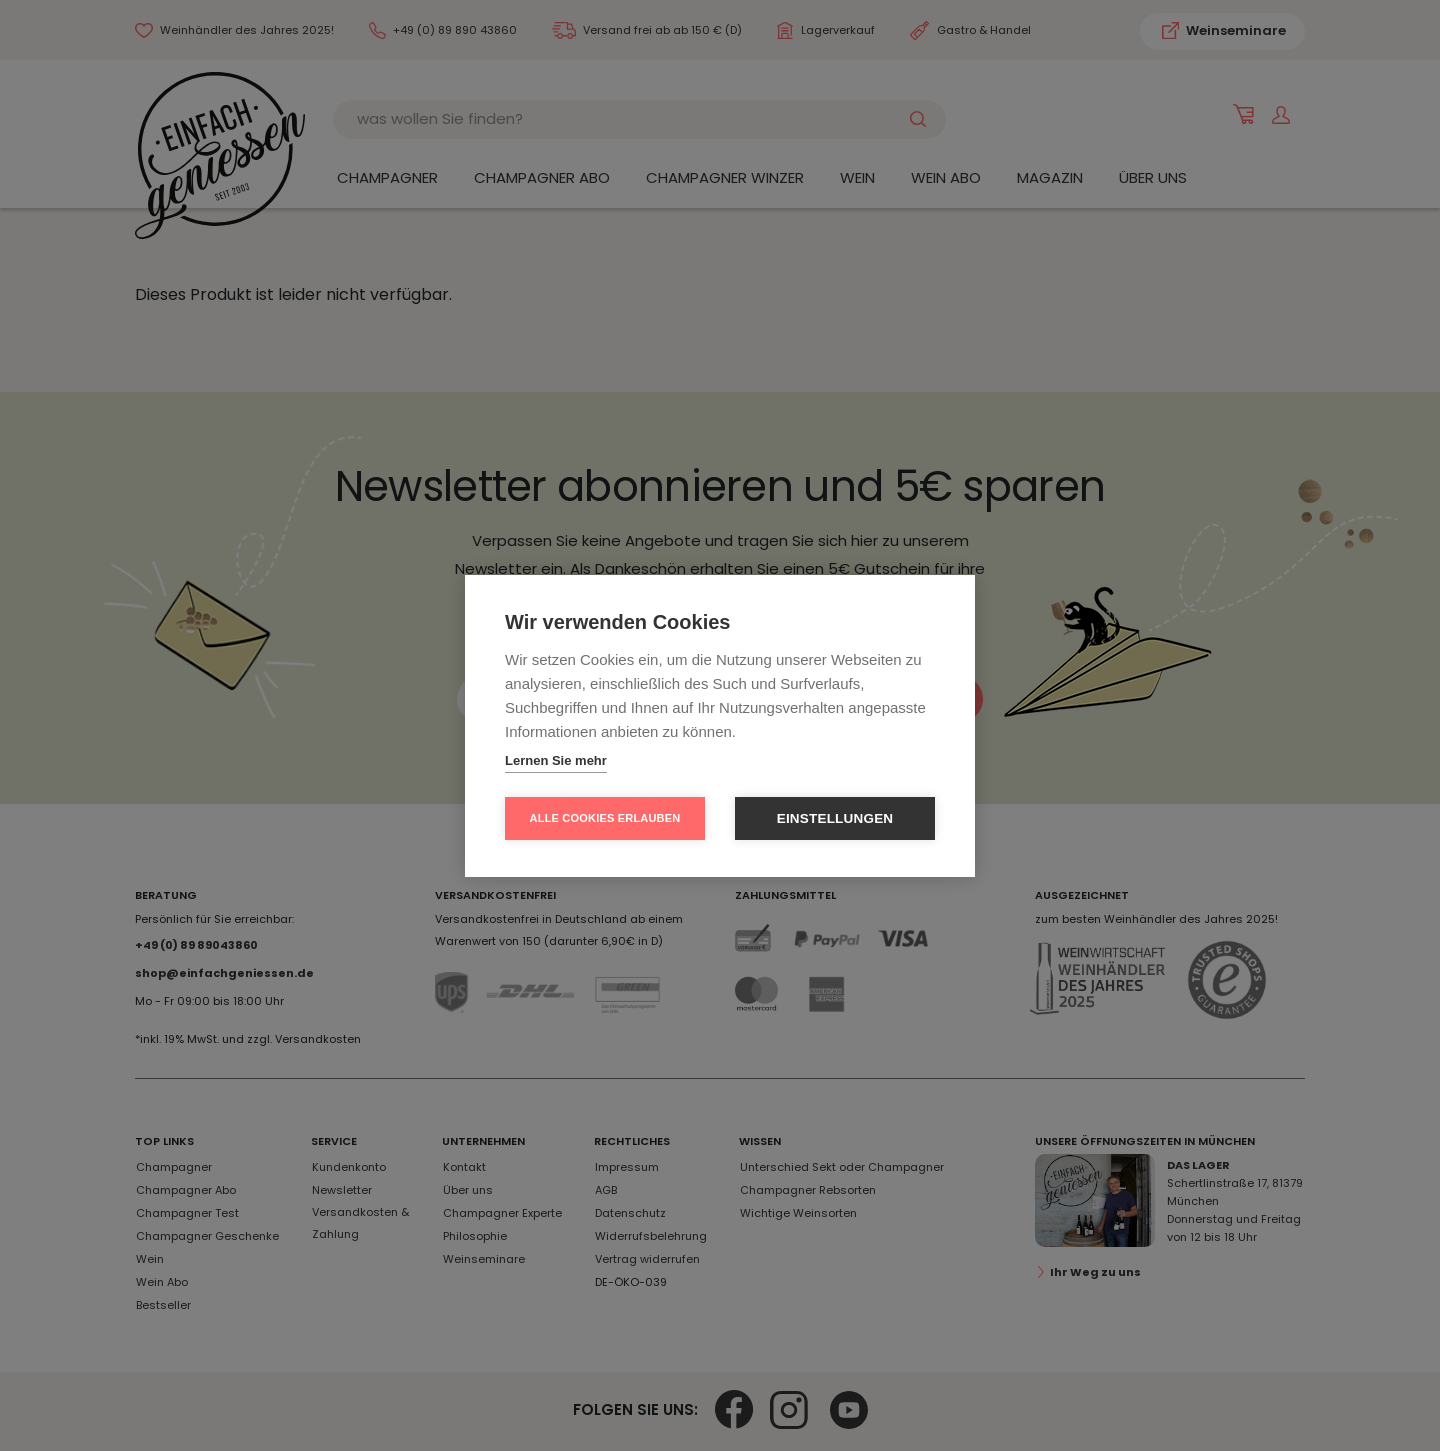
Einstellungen (835, 818)
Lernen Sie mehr (556, 760)
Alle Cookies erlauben (605, 818)
